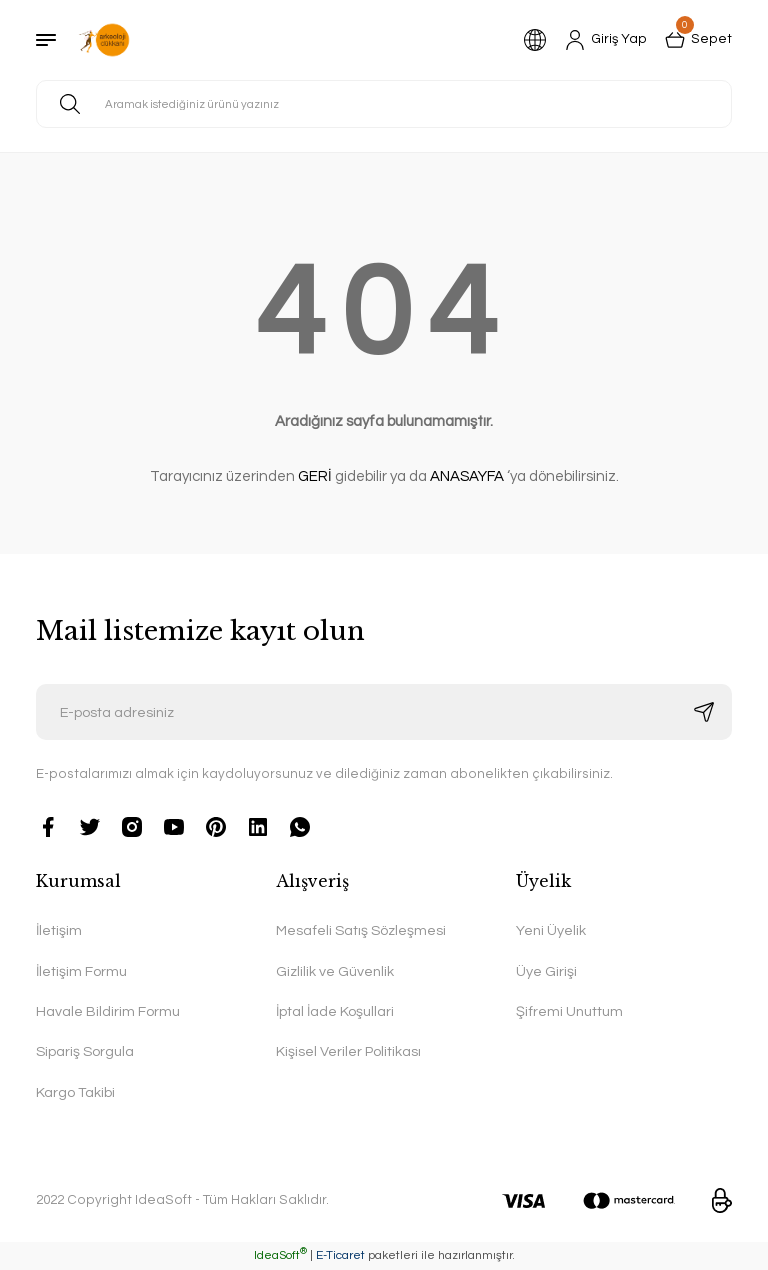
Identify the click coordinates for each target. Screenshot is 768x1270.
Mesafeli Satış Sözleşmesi (361, 930)
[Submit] (704, 712)
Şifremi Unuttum (569, 1011)
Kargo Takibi (75, 1092)
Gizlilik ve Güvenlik (335, 971)
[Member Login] (606, 40)
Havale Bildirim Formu (108, 1011)
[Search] (384, 104)
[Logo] (104, 40)
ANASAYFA (467, 476)
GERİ (315, 476)
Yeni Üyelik (551, 930)
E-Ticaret (340, 1255)
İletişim (59, 930)
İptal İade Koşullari (335, 1011)
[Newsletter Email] (384, 712)
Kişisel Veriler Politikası (348, 1051)
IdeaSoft (280, 1255)
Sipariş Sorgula (85, 1051)
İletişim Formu (81, 971)
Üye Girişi (546, 971)
